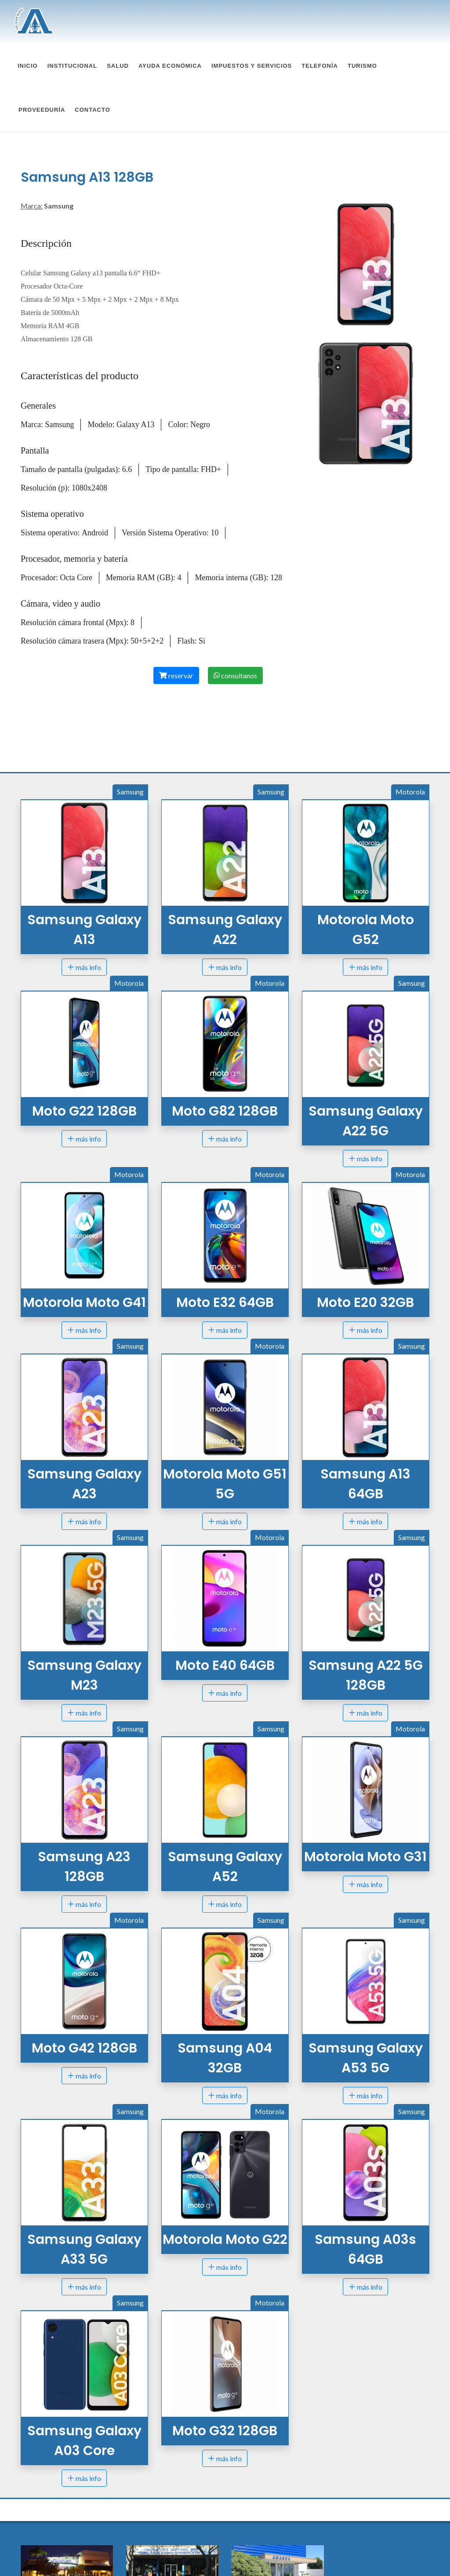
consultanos (235, 587)
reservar (176, 587)
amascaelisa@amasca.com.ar (275, 2547)
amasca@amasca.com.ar (57, 2547)
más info (84, 879)
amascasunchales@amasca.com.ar (177, 2547)
